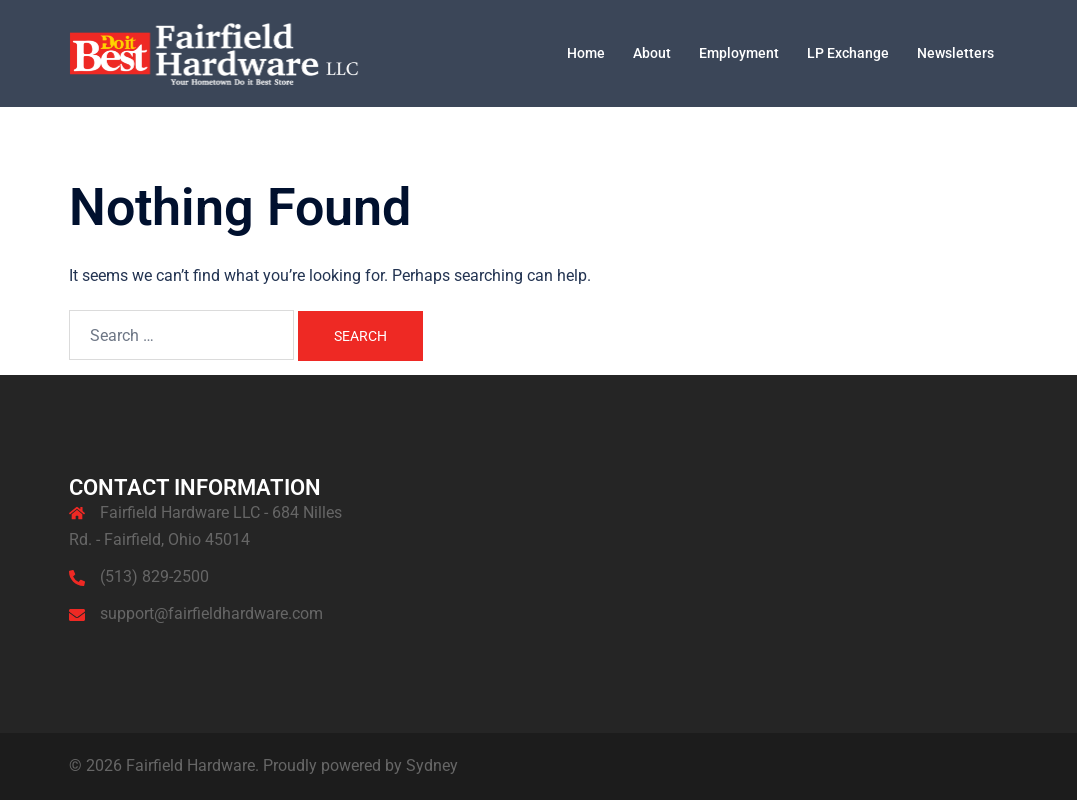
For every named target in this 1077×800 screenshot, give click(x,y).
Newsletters (955, 53)
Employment (739, 53)
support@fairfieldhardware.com (211, 613)
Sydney (432, 765)
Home (586, 53)
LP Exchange (848, 53)
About (652, 53)
